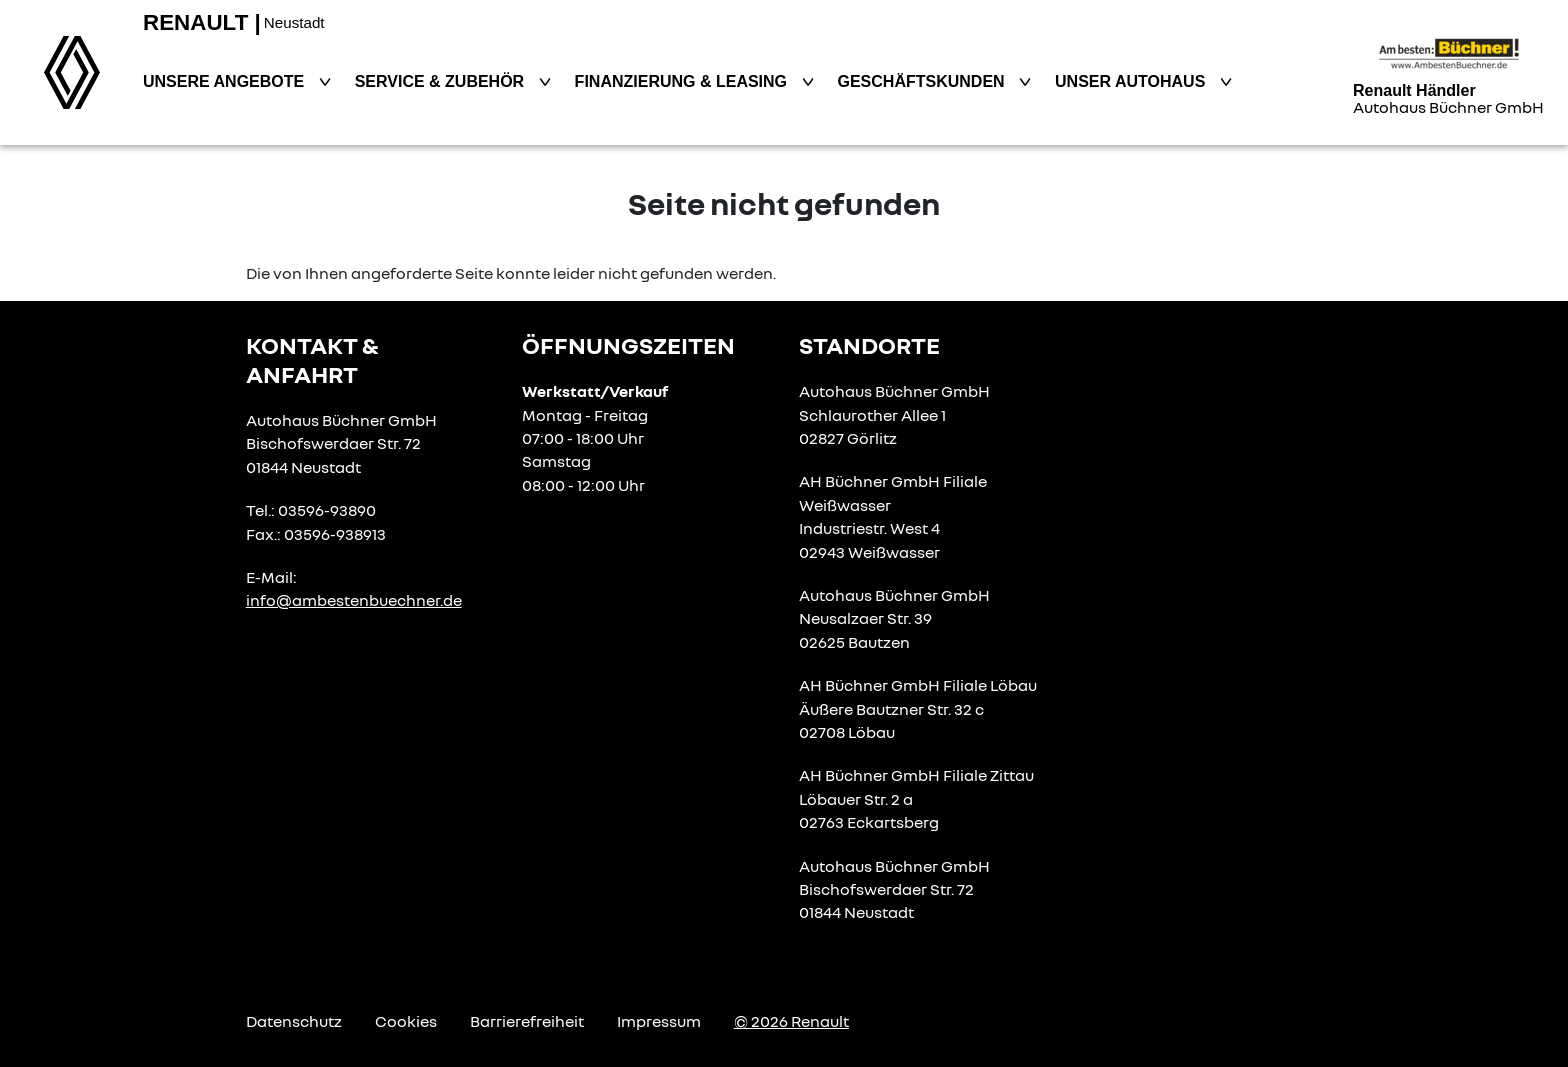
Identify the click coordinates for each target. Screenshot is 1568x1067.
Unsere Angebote (226, 81)
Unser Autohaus (1132, 81)
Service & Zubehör (442, 81)
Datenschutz (294, 1021)
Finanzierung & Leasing (683, 81)
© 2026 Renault (791, 1021)
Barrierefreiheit (527, 1021)
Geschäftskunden (924, 81)
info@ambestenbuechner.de (354, 600)
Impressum (659, 1021)
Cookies (406, 1021)
